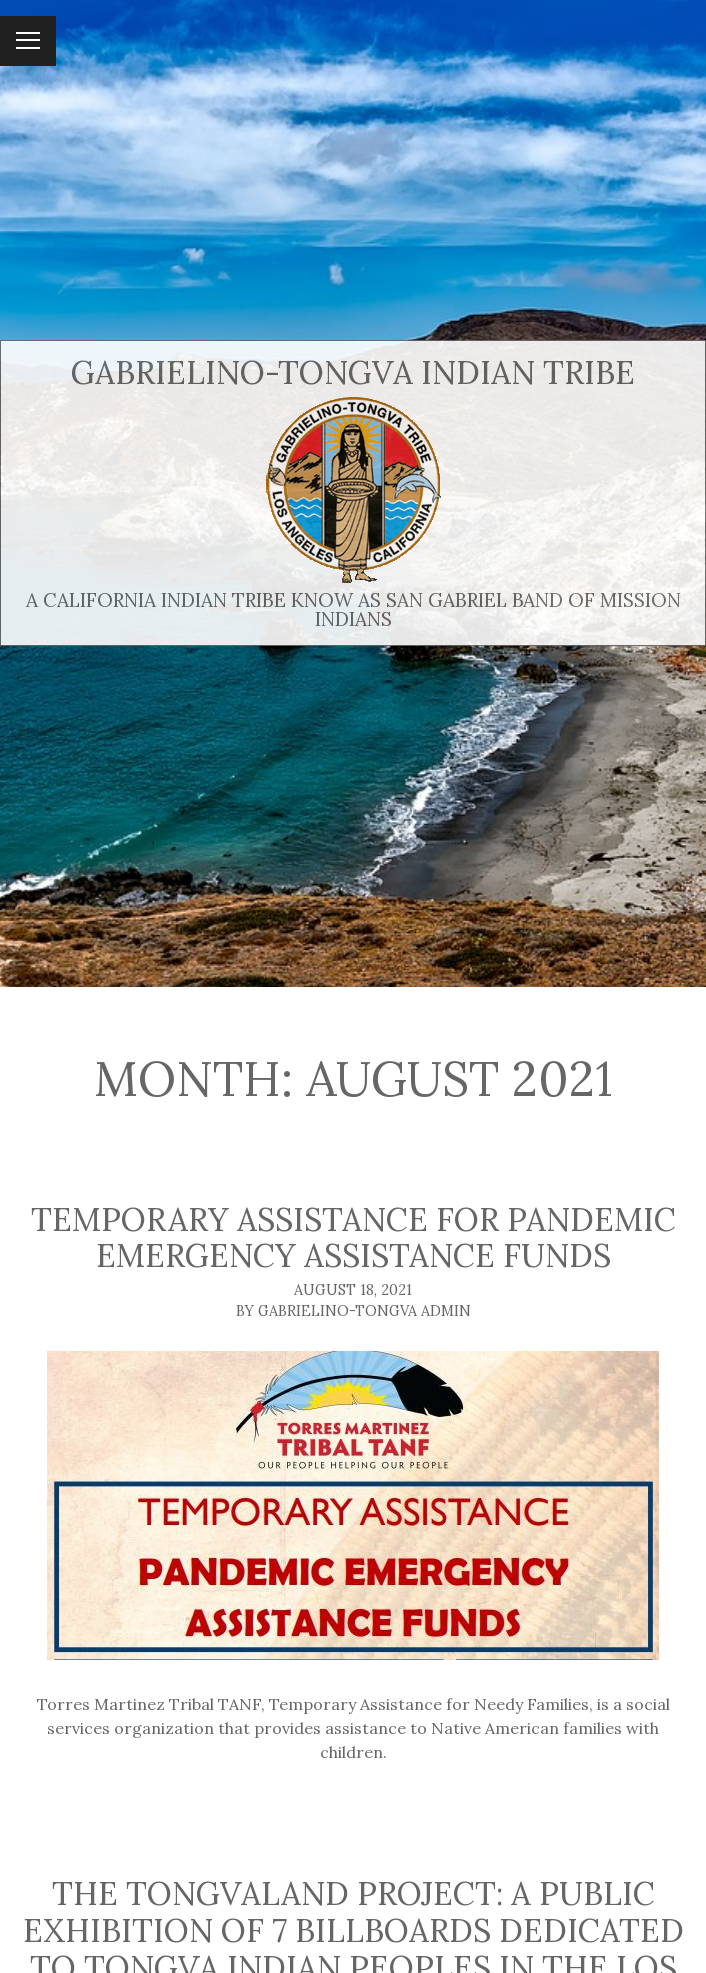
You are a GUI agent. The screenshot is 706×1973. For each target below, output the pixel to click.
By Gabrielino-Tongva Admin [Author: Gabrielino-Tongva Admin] (353, 1311)
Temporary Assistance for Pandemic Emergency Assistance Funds (353, 1238)
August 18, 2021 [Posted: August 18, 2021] (353, 1290)
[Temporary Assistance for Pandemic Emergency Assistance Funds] (353, 1505)
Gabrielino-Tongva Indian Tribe (353, 372)
